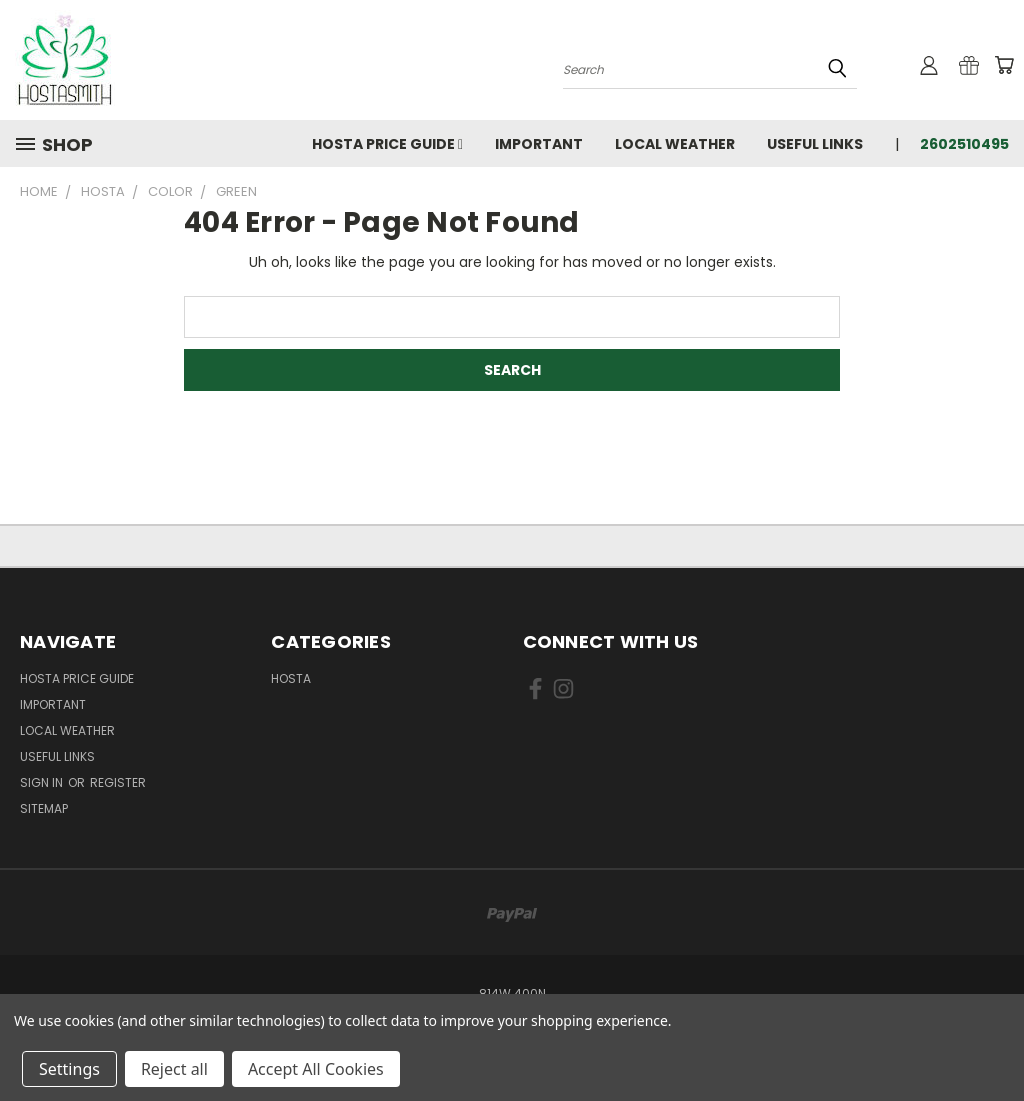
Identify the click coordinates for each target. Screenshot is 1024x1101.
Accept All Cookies (316, 1069)
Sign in (43, 782)
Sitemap (44, 808)
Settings (69, 1069)
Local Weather (675, 144)
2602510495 (964, 144)
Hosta (291, 678)
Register (118, 782)
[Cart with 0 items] (1004, 65)
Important (539, 144)
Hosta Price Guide (387, 144)
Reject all (174, 1069)
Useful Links (815, 144)
